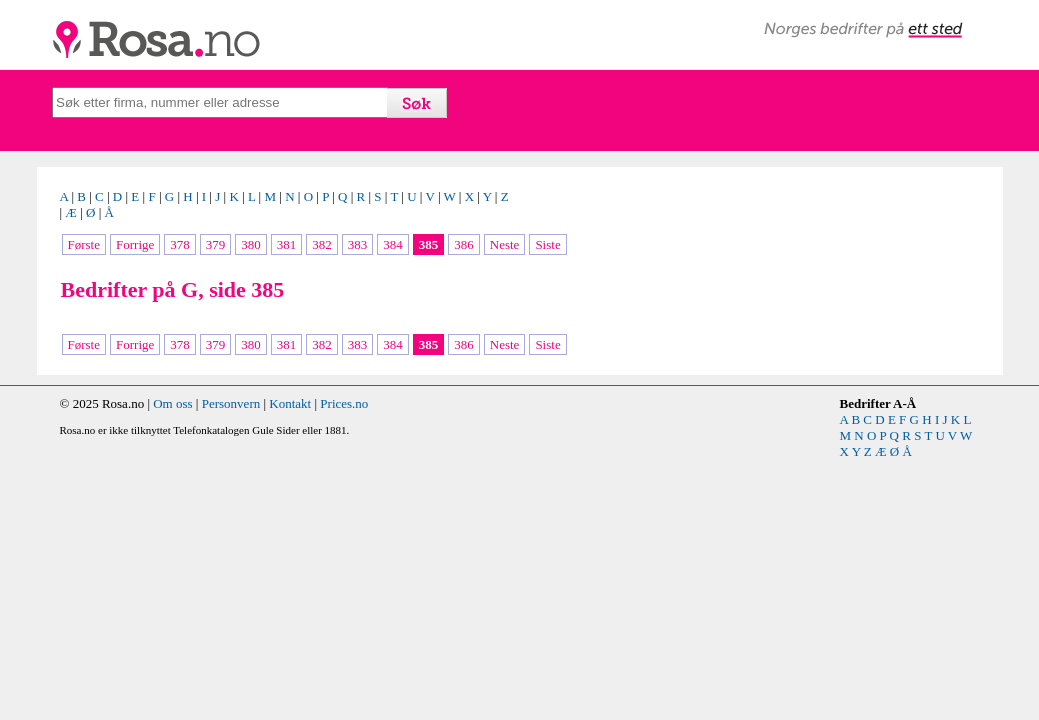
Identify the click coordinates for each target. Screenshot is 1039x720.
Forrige (135, 244)
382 (322, 244)
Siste (547, 244)
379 (216, 244)
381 (287, 244)
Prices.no (344, 403)
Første (84, 244)
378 (180, 244)
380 (251, 244)
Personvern (231, 403)
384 (393, 244)
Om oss (172, 403)
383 (358, 244)
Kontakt (290, 403)
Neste (505, 244)
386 (464, 244)
